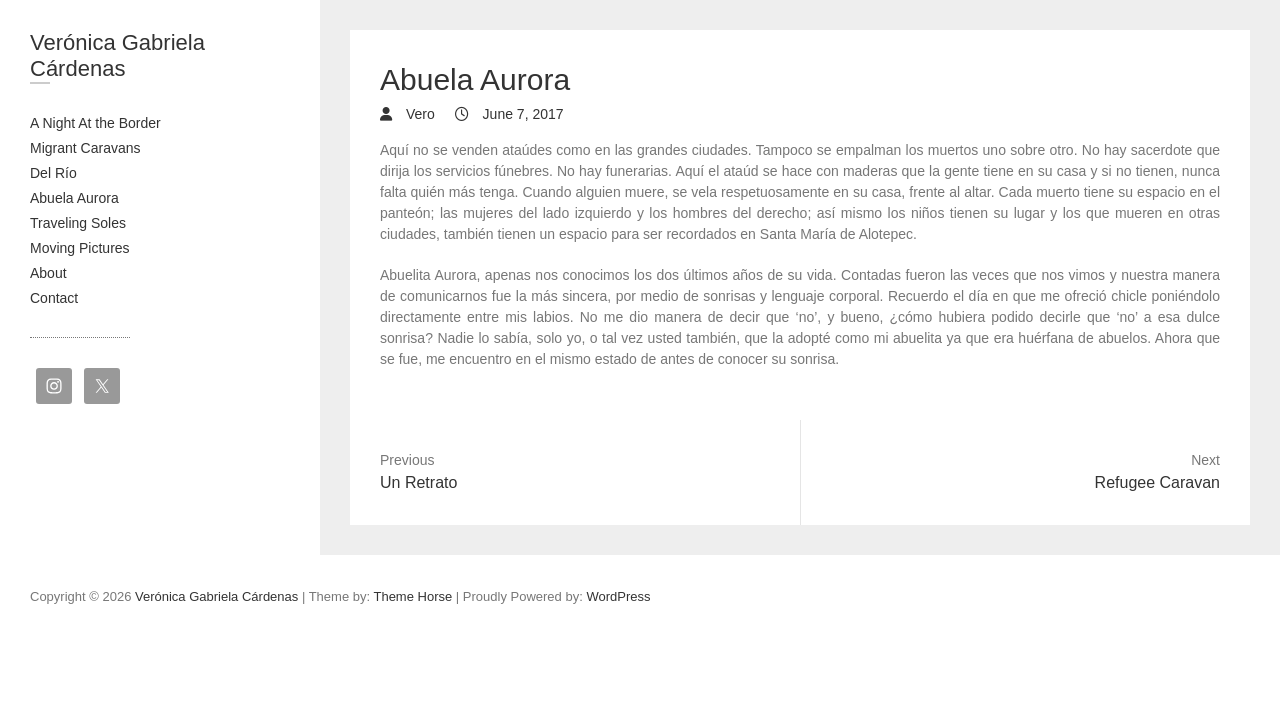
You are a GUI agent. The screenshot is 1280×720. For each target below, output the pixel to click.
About (48, 273)
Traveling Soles (78, 223)
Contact (54, 298)
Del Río (53, 173)
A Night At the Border (95, 123)
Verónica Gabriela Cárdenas (117, 55)
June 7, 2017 (521, 114)
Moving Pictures (80, 248)
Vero (418, 114)
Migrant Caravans (85, 148)
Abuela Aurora (74, 198)
